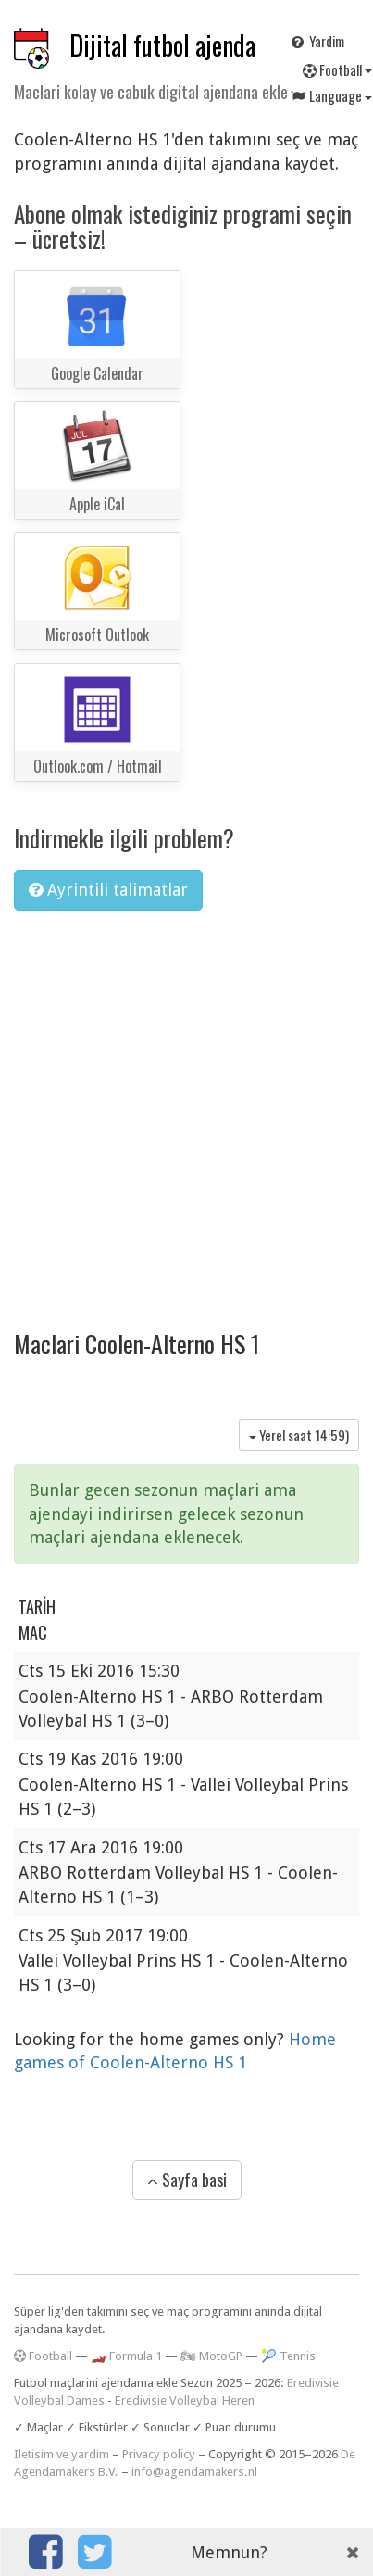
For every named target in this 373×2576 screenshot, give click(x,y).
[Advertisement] (173, 1107)
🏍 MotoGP (211, 2356)
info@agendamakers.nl (194, 2472)
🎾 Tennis (288, 2356)
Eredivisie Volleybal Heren (185, 2400)
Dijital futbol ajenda (162, 45)
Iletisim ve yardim (61, 2454)
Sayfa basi (187, 2180)
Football (43, 2356)
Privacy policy (158, 2454)
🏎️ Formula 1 (126, 2356)
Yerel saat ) (299, 1435)
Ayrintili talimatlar (108, 889)
